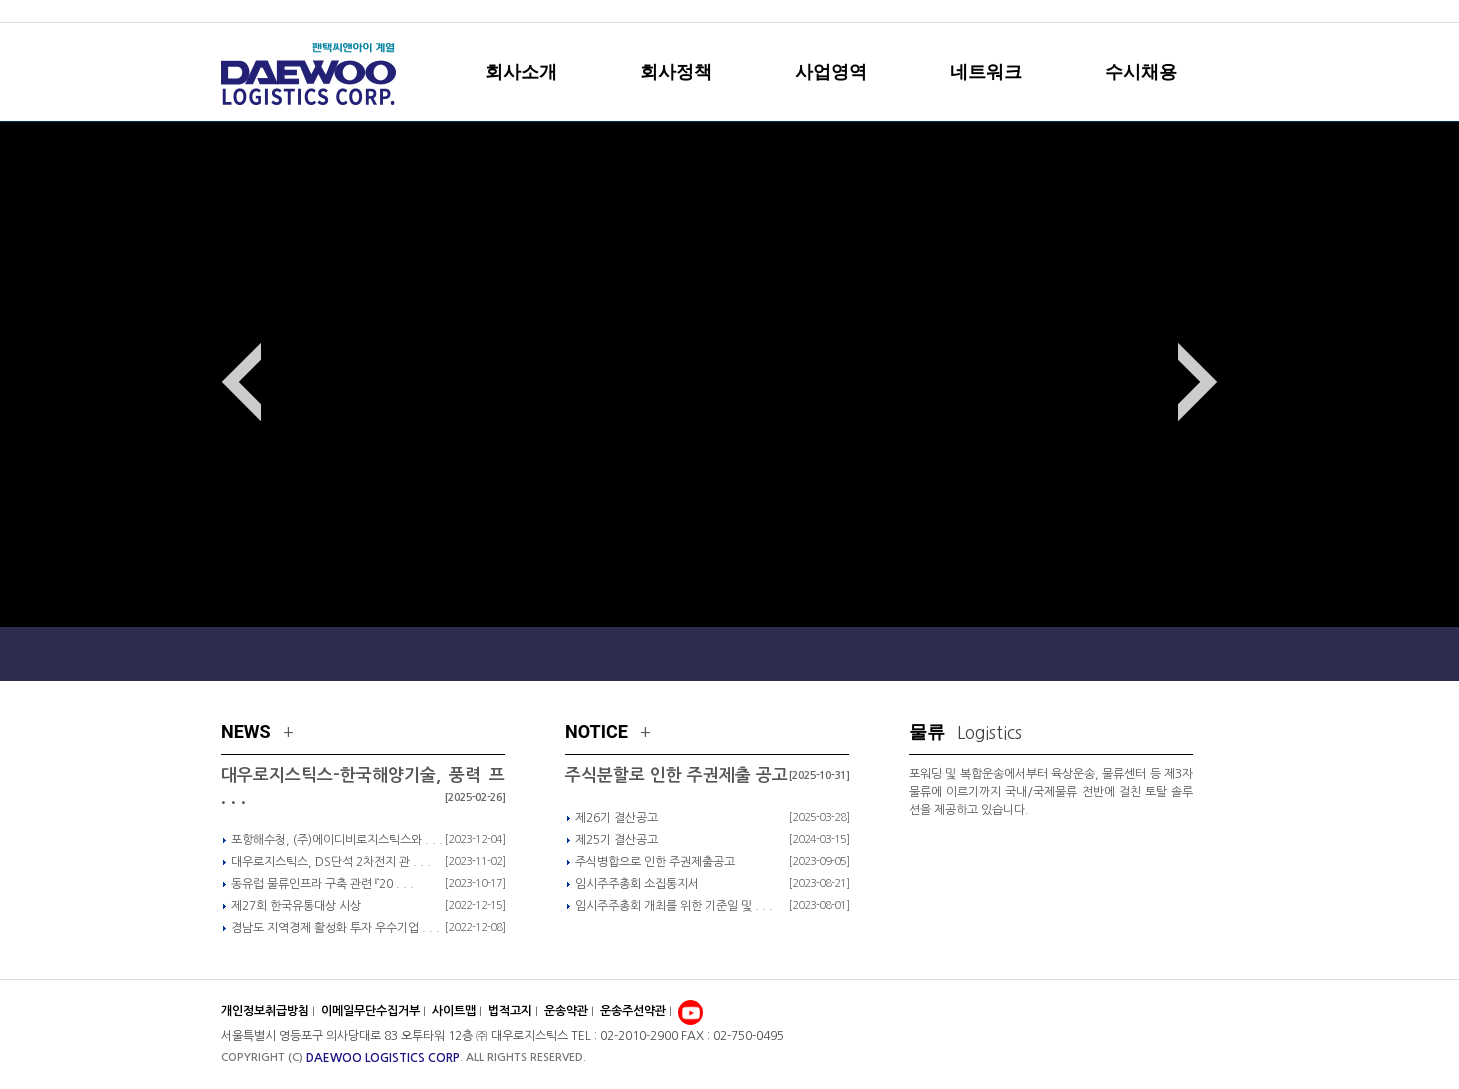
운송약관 (567, 1011)
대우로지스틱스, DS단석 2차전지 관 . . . (331, 862)
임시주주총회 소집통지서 (637, 884)
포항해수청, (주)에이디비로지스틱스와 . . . (337, 840)
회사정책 (676, 71)
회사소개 (521, 71)
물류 (965, 731)
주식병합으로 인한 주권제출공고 (655, 862)
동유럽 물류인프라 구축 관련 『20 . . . (322, 884)
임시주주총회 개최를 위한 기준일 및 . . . (674, 906)
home (1101, 11)
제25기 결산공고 (616, 840)
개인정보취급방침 (265, 1011)
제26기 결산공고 (616, 818)
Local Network (1159, 652)
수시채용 (1141, 71)
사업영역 (831, 71)
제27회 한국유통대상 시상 (296, 906)
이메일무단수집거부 (370, 1011)
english (1209, 11)
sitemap (1151, 11)
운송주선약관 (634, 1011)
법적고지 (511, 1011)
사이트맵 (455, 1011)
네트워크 (986, 71)
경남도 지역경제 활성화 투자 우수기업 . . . (335, 928)
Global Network (983, 652)
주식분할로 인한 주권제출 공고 (676, 775)
